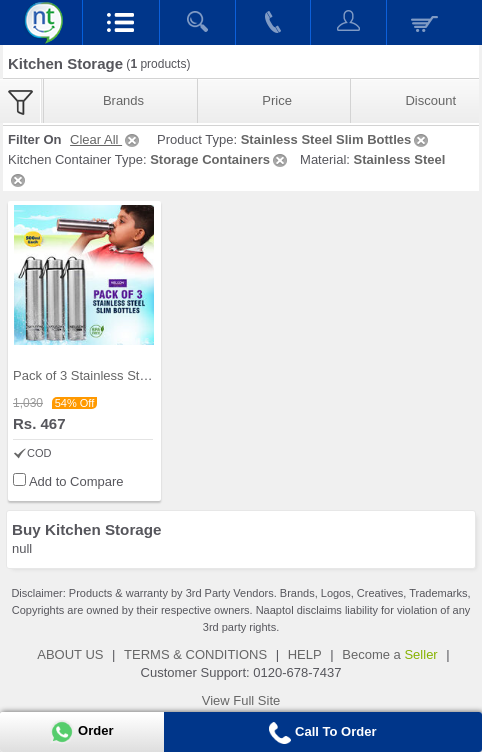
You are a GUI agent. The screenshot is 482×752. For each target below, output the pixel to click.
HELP (305, 654)
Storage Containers (220, 159)
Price (277, 100)
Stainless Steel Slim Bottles (336, 139)
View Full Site (241, 700)
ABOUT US (70, 654)
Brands (123, 100)
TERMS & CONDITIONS (195, 654)
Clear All (106, 139)
